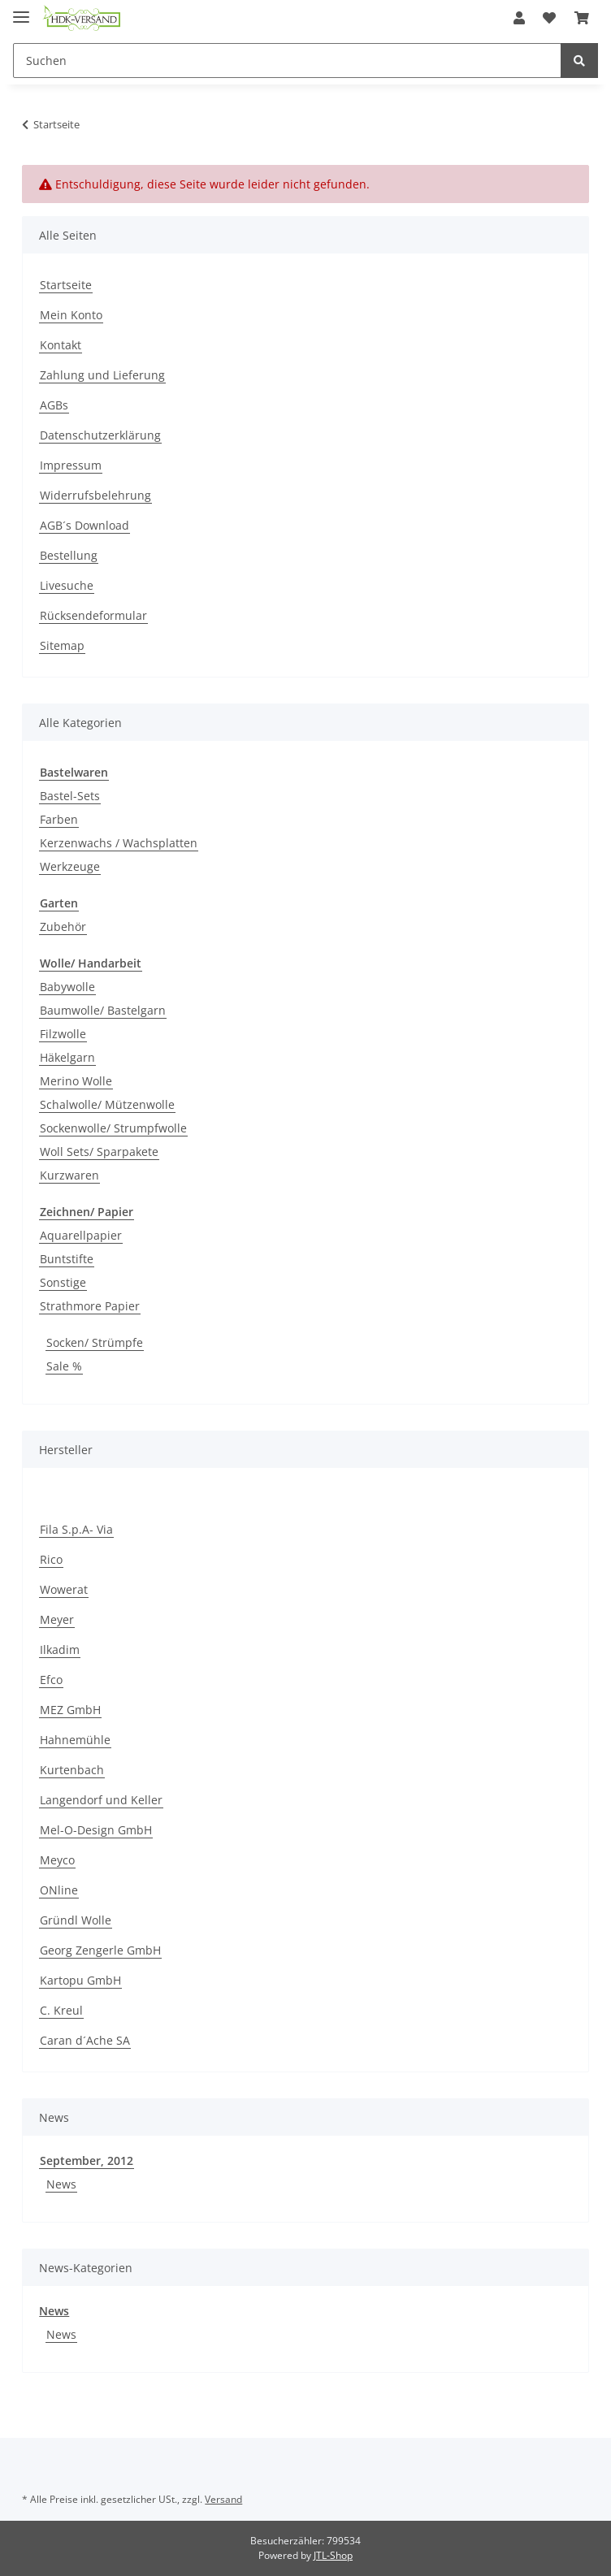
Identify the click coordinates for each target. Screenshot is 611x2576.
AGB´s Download (84, 525)
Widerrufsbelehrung (95, 495)
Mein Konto (71, 315)
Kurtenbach (72, 1769)
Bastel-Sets (70, 795)
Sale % (64, 1366)
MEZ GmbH (70, 1709)
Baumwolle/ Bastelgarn (103, 1010)
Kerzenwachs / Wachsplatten (118, 843)
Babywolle (67, 986)
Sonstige (63, 1282)
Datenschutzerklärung (100, 435)
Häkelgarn (67, 1057)
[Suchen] (287, 60)
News (61, 2184)
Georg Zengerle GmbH (100, 1950)
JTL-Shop (333, 2555)
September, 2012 (86, 2160)
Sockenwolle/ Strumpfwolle (113, 1128)
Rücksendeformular (93, 615)
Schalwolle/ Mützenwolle (107, 1104)
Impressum (71, 465)
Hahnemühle (75, 1739)
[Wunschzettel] (549, 18)
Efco (51, 1679)
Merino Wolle (76, 1081)
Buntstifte (66, 1258)
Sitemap (62, 645)
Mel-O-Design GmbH (96, 1830)
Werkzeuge (70, 866)
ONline (59, 1890)
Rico (51, 1559)
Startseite (66, 284)
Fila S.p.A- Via (76, 1529)
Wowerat (64, 1589)
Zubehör (63, 926)
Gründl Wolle (75, 1920)
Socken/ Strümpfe (94, 1342)
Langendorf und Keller (101, 1800)
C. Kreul (61, 2010)
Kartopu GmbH (80, 1980)
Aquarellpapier (81, 1235)
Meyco (57, 1860)
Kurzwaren (69, 1175)
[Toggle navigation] (21, 10)
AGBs (54, 405)
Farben (59, 819)
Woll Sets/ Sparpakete (99, 1151)
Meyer (57, 1619)
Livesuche (66, 585)
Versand (223, 2499)
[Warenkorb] (582, 18)
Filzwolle (63, 1033)
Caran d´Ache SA (85, 2040)
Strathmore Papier (90, 1306)
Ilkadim (60, 1649)
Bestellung (69, 555)
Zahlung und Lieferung (102, 375)
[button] (519, 18)
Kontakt (60, 345)
